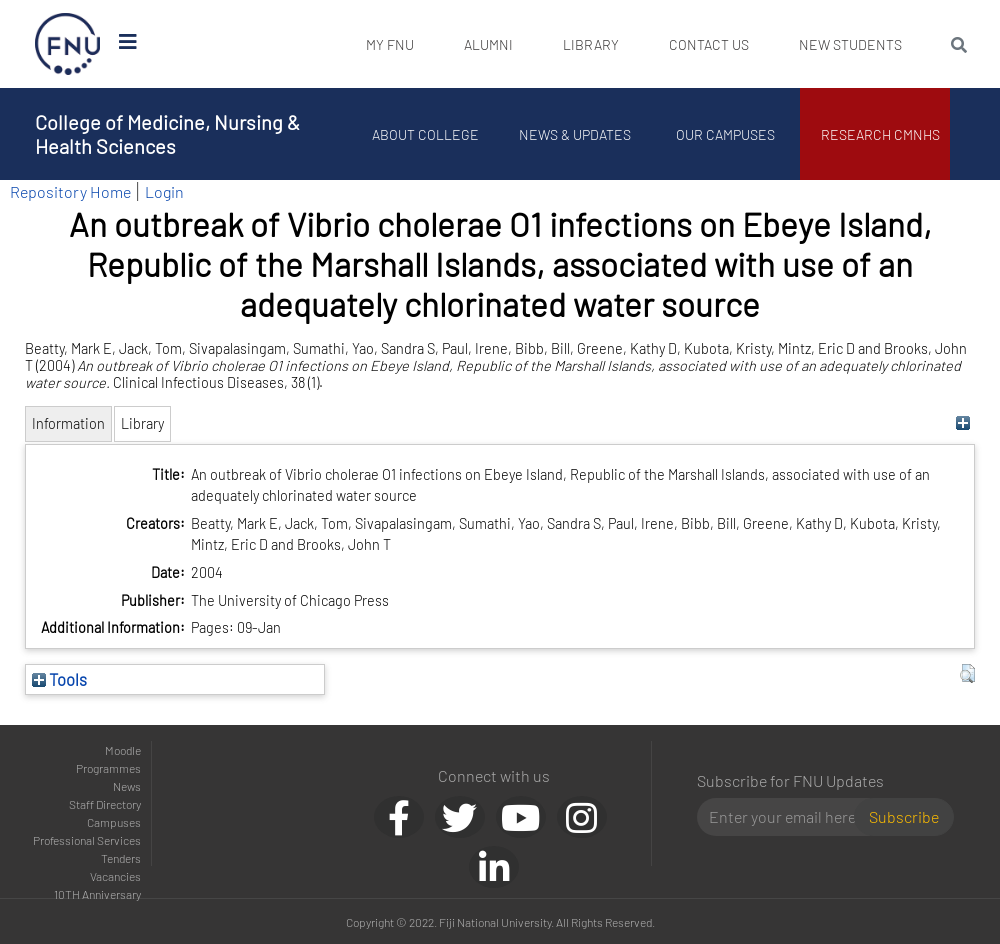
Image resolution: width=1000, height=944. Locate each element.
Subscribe (904, 816)
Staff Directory (105, 804)
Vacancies (115, 876)
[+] (962, 423)
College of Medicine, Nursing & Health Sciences (167, 134)
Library (591, 44)
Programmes (108, 768)
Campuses (114, 822)
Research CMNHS (880, 134)
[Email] (784, 817)
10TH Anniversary (97, 894)
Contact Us (709, 44)
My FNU (390, 44)
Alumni (488, 44)
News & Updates (575, 134)
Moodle (123, 750)
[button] (967, 674)
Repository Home (70, 191)
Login (164, 191)
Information (68, 423)
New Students (850, 44)
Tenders (121, 858)
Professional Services (87, 840)
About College (425, 134)
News (127, 786)
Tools (59, 679)
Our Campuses (725, 134)
